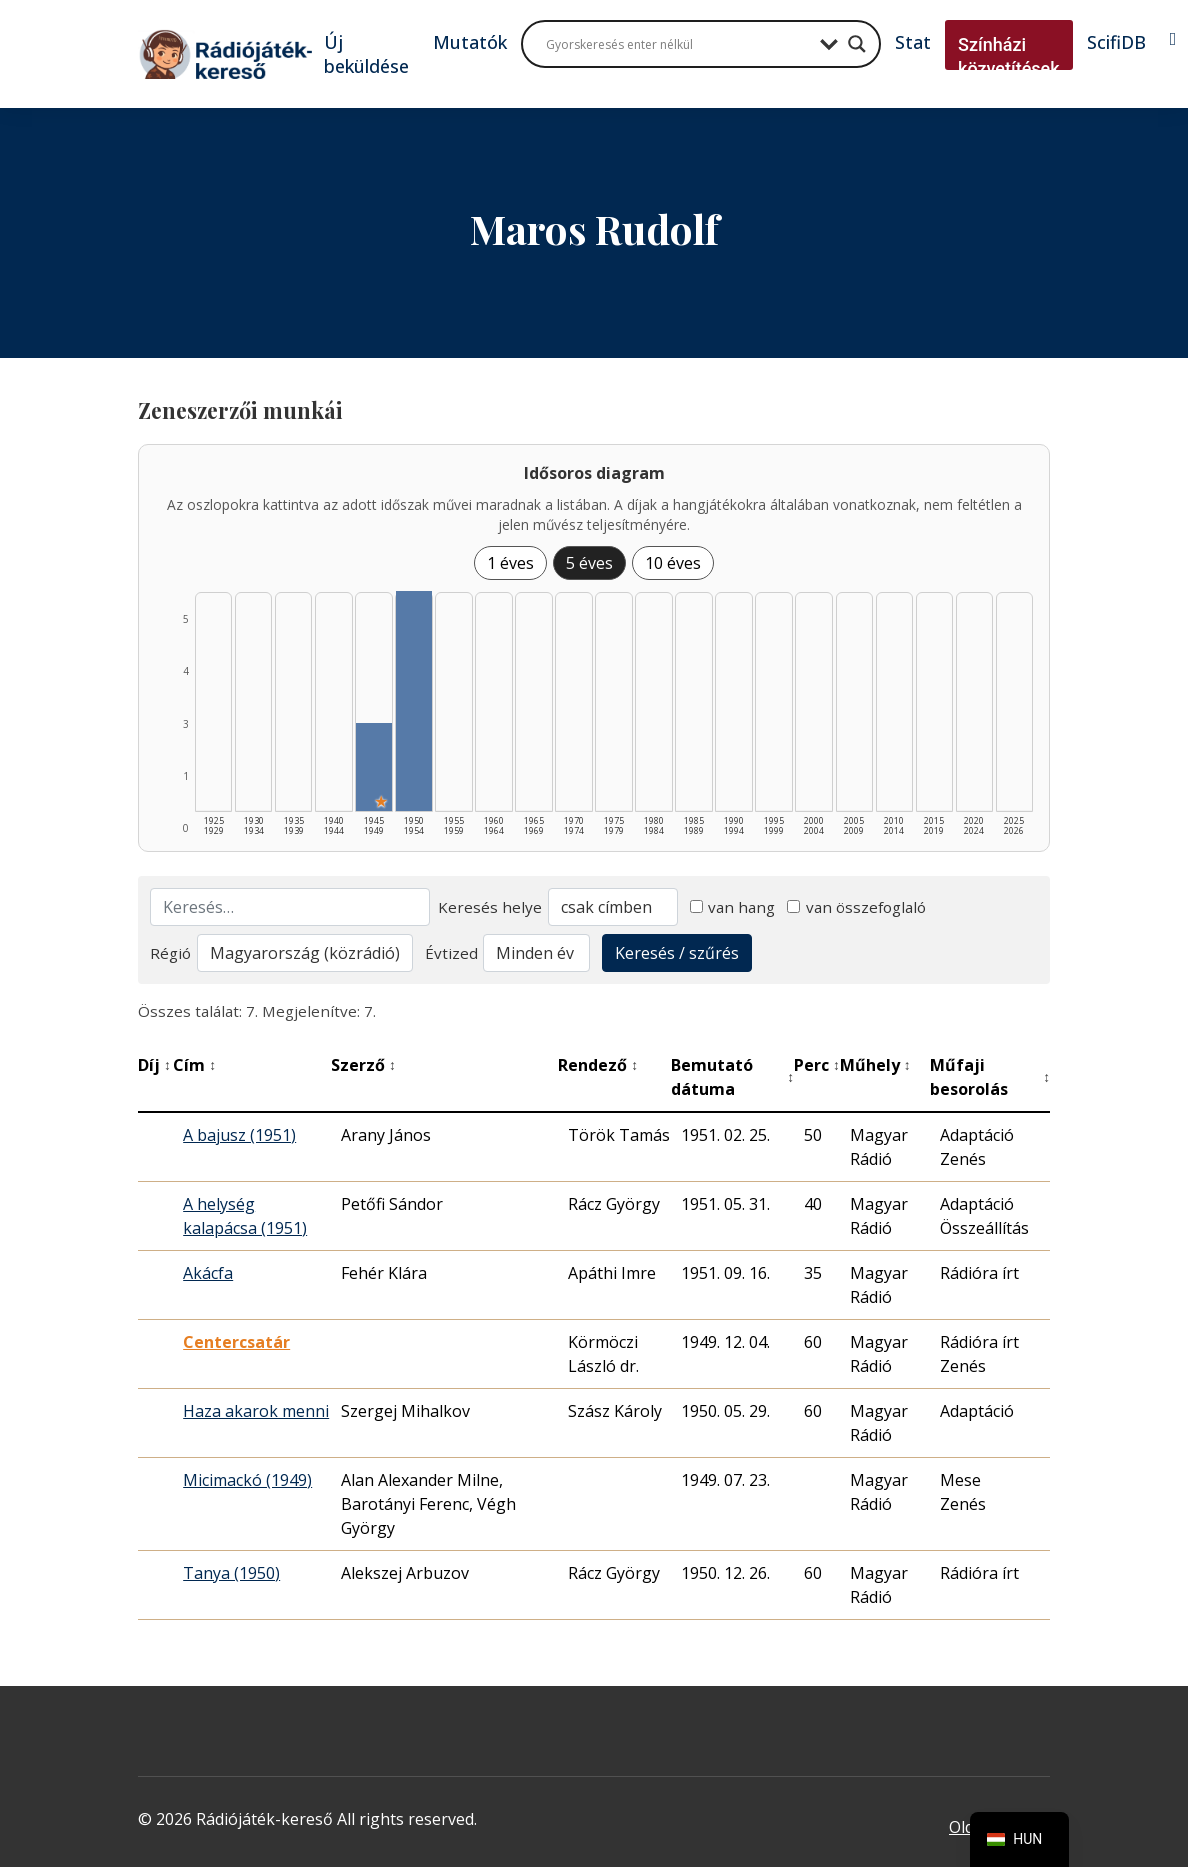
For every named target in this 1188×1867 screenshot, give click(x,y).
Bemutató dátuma (732, 1077)
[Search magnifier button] (857, 44)
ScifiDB (1116, 42)
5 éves (589, 563)
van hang (733, 907)
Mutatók (470, 42)
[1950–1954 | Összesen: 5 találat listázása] (413, 701)
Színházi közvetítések (1009, 56)
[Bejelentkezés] (1173, 39)
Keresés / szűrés (677, 953)
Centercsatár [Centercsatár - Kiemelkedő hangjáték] (236, 1342)
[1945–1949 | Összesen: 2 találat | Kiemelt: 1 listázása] (373, 767)
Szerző (363, 1065)
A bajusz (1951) (239, 1135)
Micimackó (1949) (247, 1480)
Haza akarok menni (256, 1411)
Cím (194, 1065)
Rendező (598, 1065)
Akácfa (208, 1273)
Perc (817, 1065)
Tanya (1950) (231, 1573)
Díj (154, 1065)
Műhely (875, 1065)
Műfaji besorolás (990, 1077)
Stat (913, 42)
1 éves (510, 563)
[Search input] (678, 44)
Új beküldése (366, 54)
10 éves (673, 563)
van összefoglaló (856, 907)
